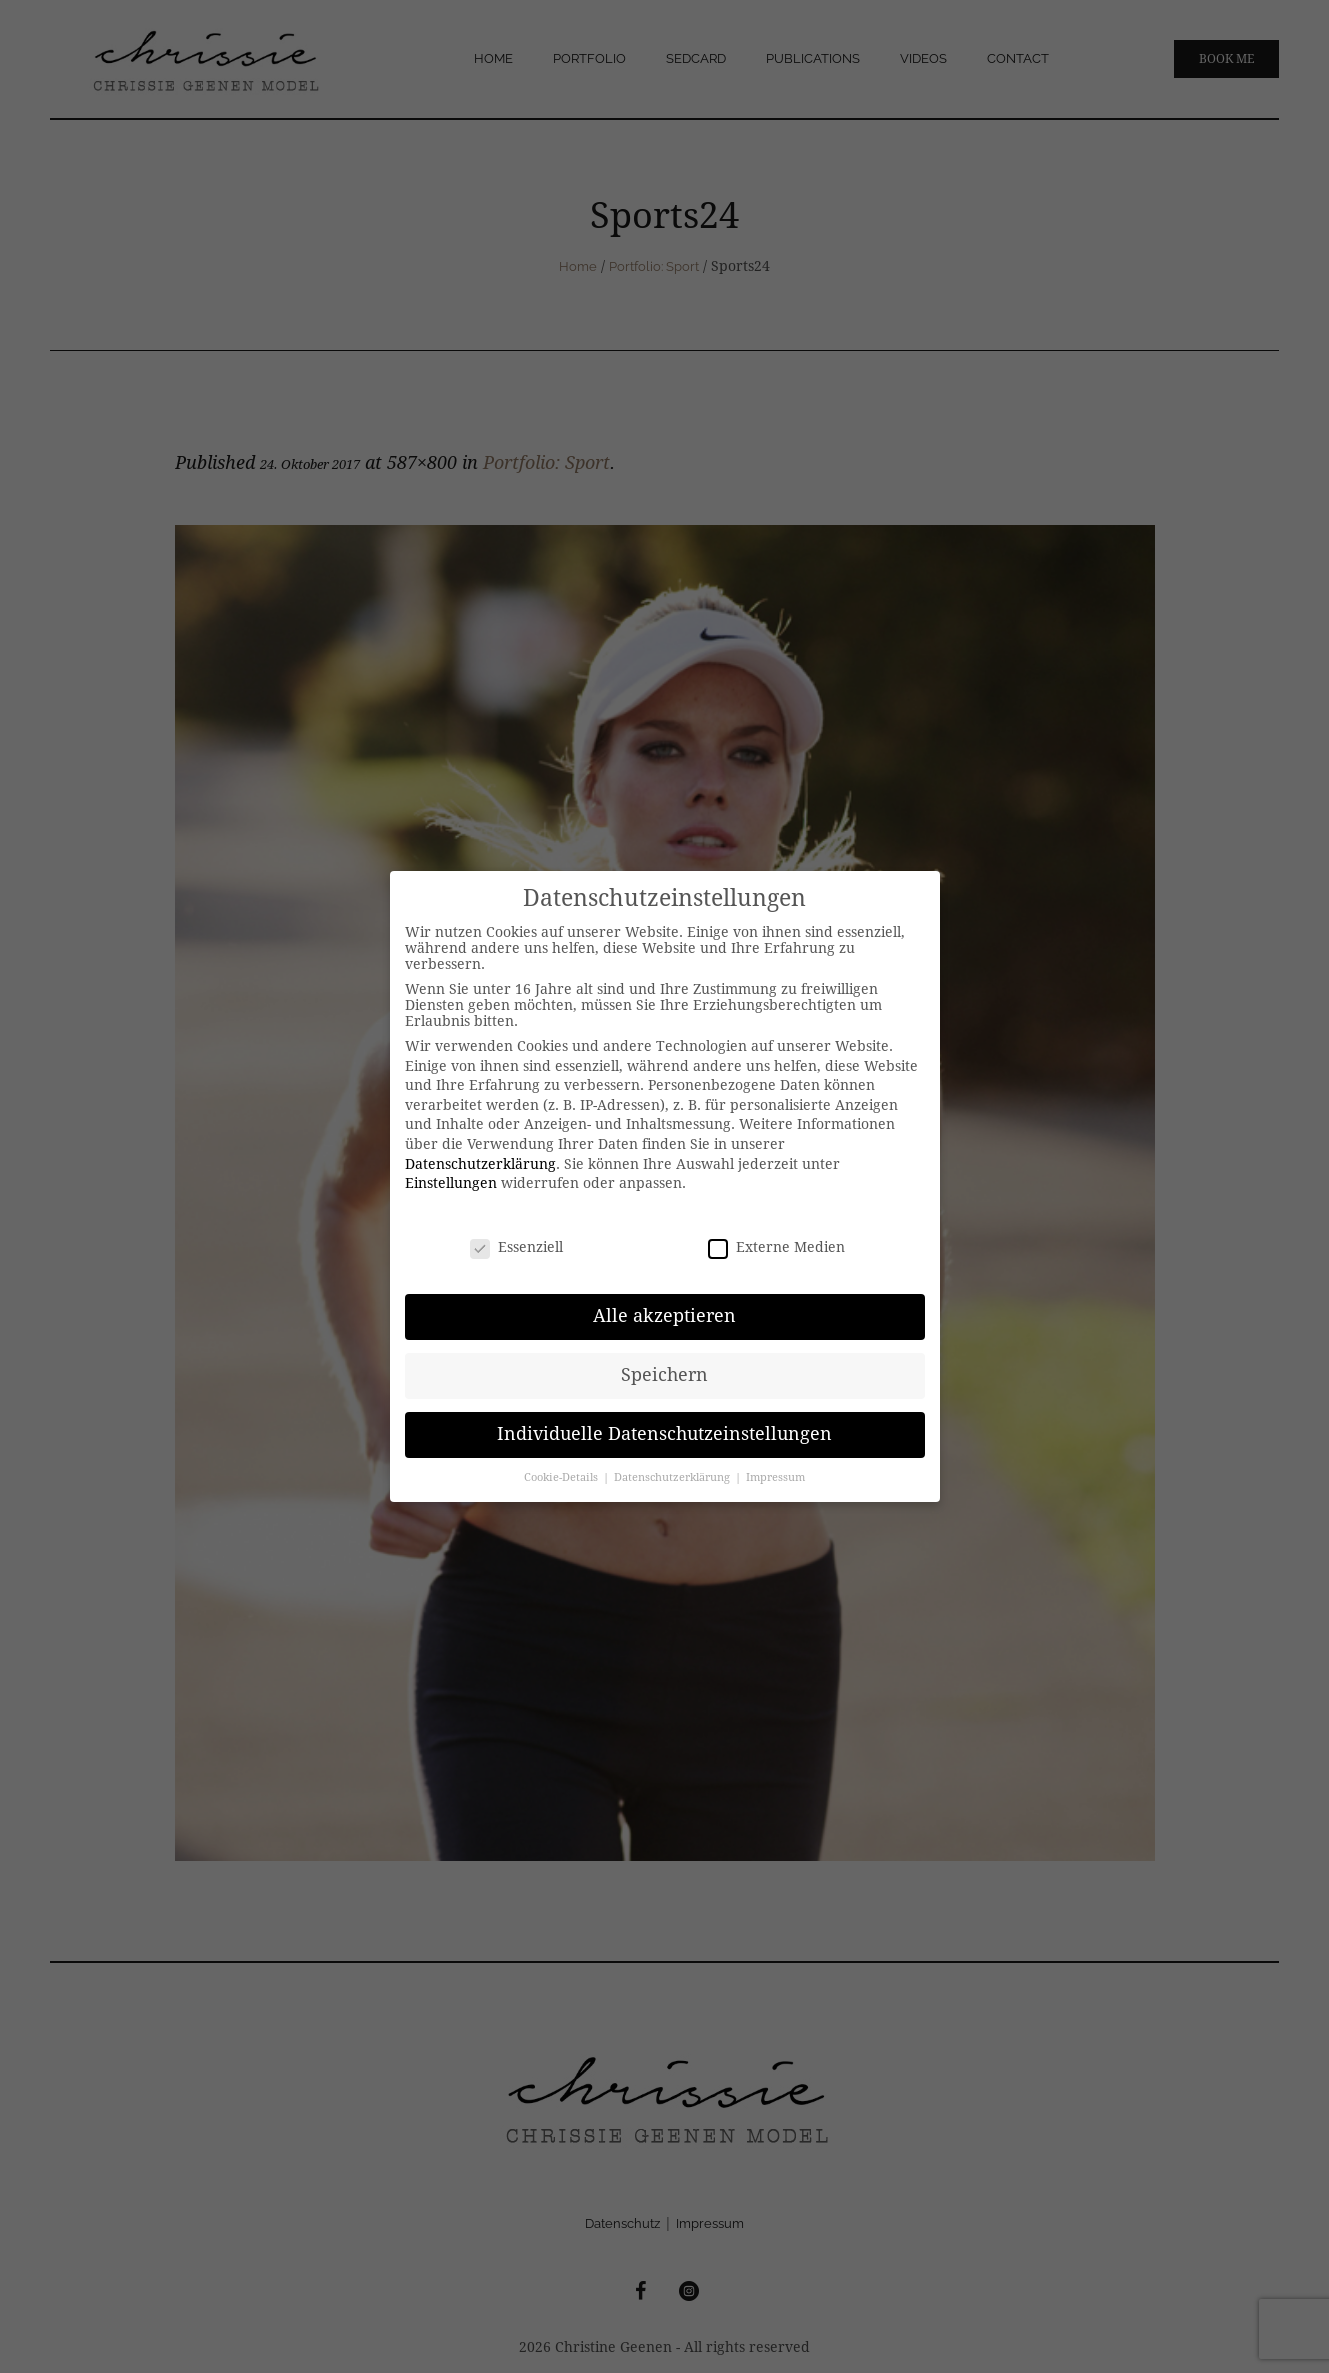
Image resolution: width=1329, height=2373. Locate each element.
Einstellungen (451, 1183)
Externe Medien (776, 1247)
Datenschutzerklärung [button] (673, 1477)
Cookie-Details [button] (562, 1477)
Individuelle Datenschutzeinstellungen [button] (664, 1434)
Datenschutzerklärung (480, 1164)
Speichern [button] (664, 1375)
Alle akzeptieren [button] (664, 1316)
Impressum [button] (775, 1477)
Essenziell (516, 1247)
